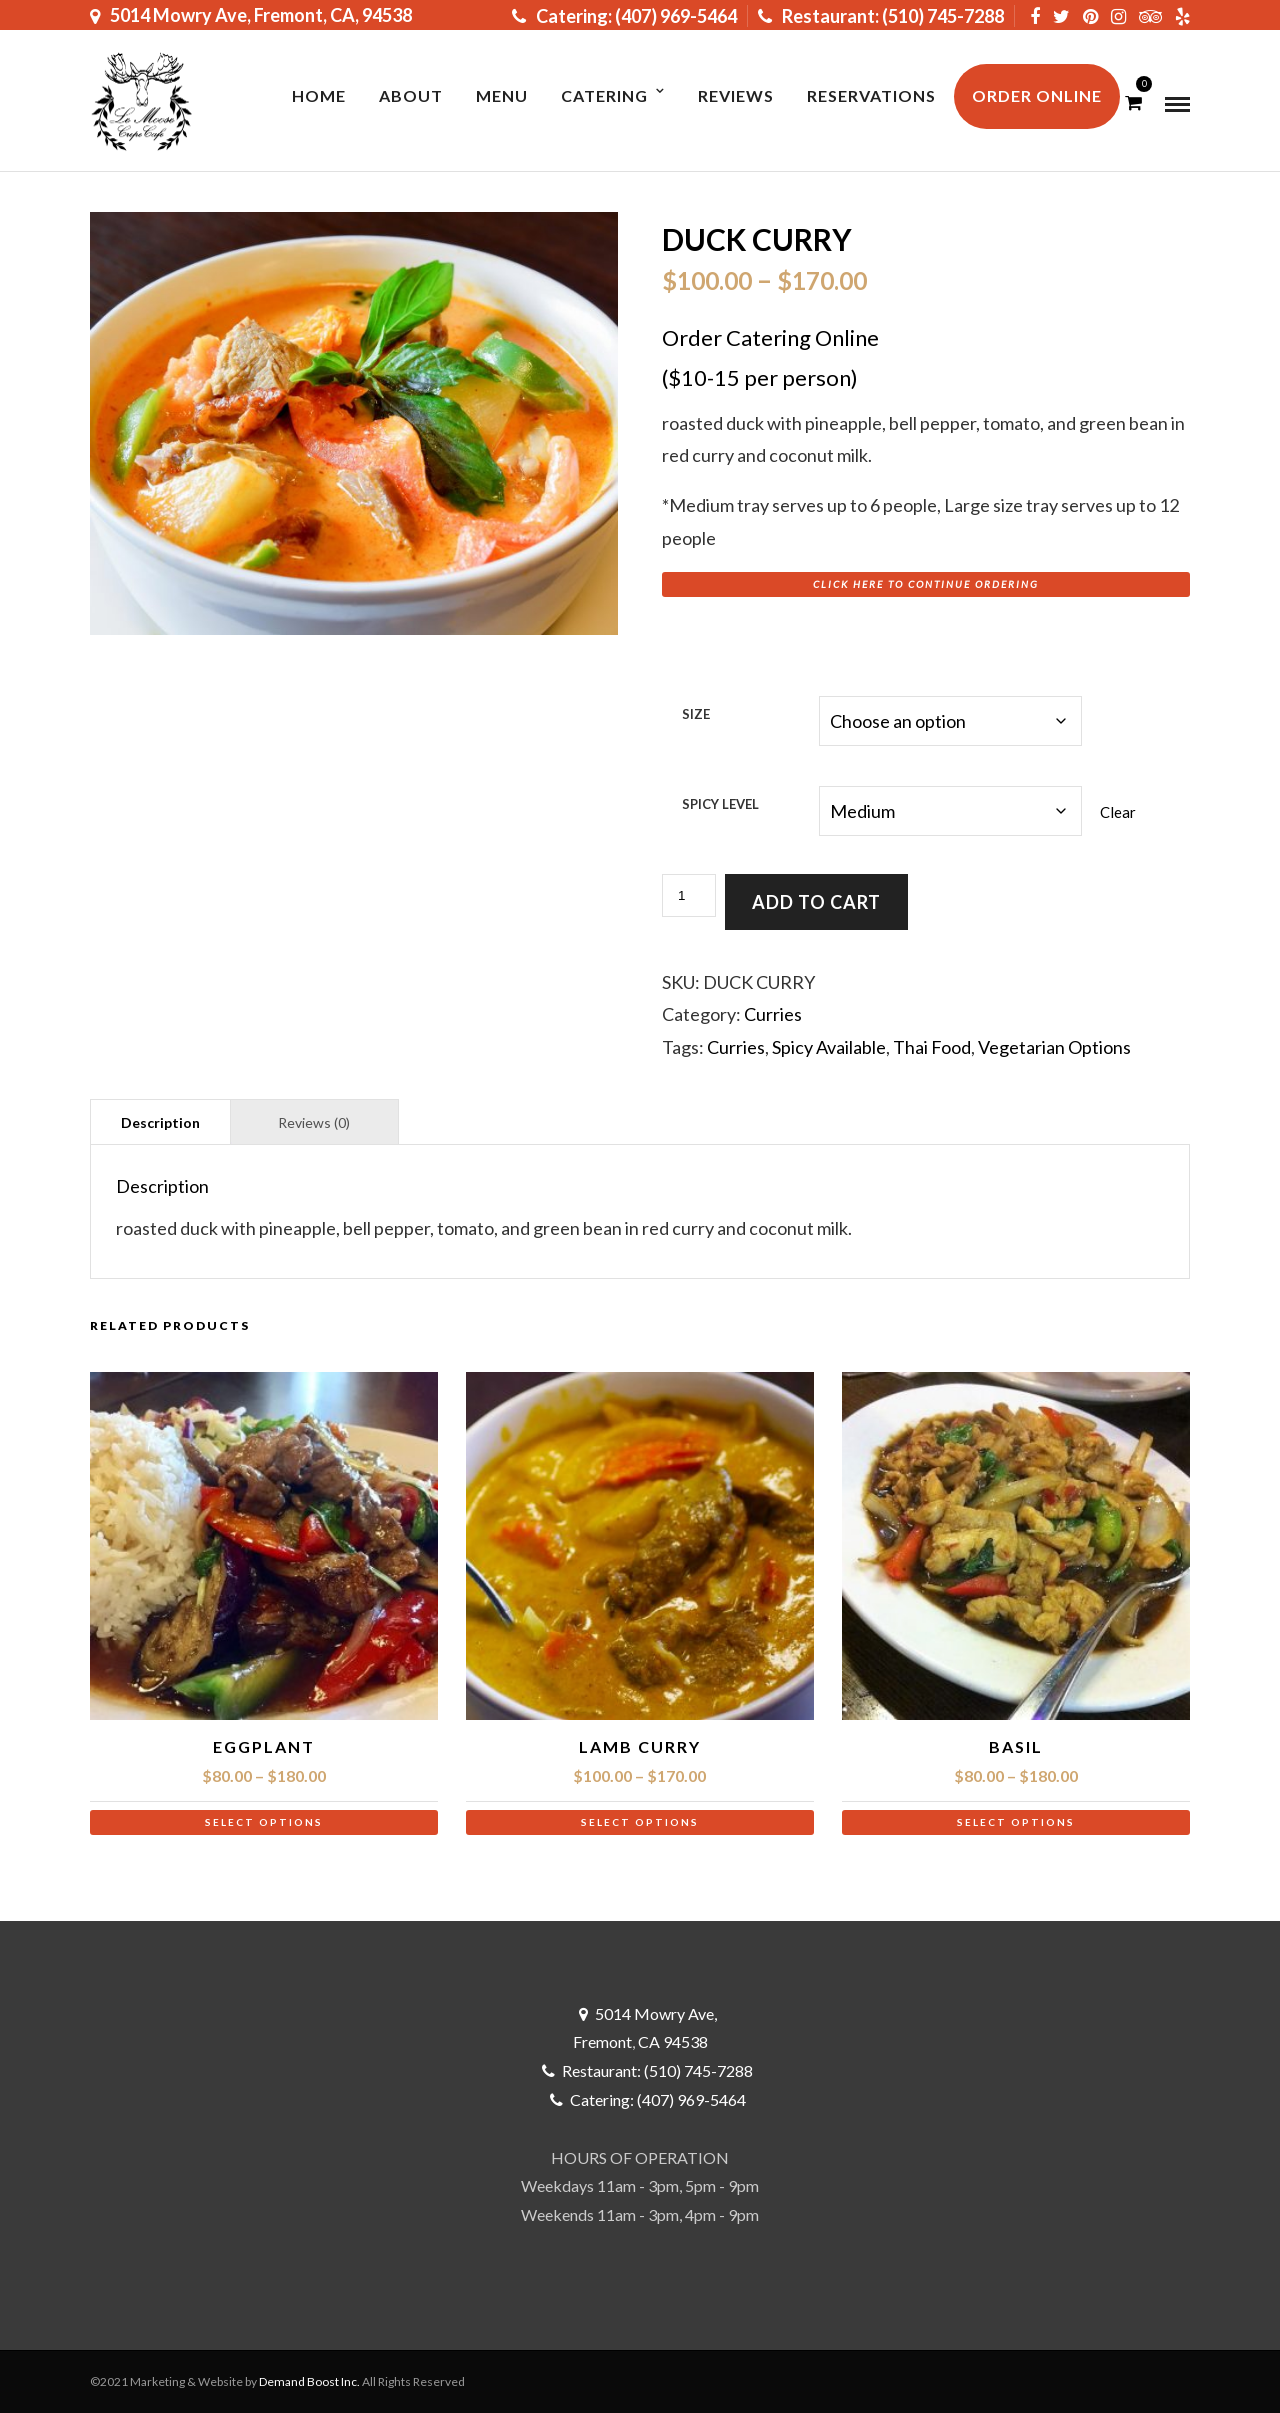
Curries (773, 1014)
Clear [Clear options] (1118, 812)
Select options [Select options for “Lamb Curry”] (640, 1822)
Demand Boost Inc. (309, 2381)
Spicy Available (829, 1047)
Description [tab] (160, 1122)
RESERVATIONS (871, 95)
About (411, 95)
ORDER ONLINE (1037, 95)
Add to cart (816, 902)
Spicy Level (720, 804)
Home (319, 95)
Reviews (736, 95)
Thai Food (932, 1047)
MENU (502, 95)
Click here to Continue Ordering (926, 584)
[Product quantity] (689, 895)
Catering (604, 95)
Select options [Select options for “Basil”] (1016, 1822)
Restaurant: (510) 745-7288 (881, 16)
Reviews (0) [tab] (314, 1122)
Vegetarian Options (1054, 1047)
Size (696, 714)
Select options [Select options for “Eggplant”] (264, 1822)
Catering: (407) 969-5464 (624, 16)
